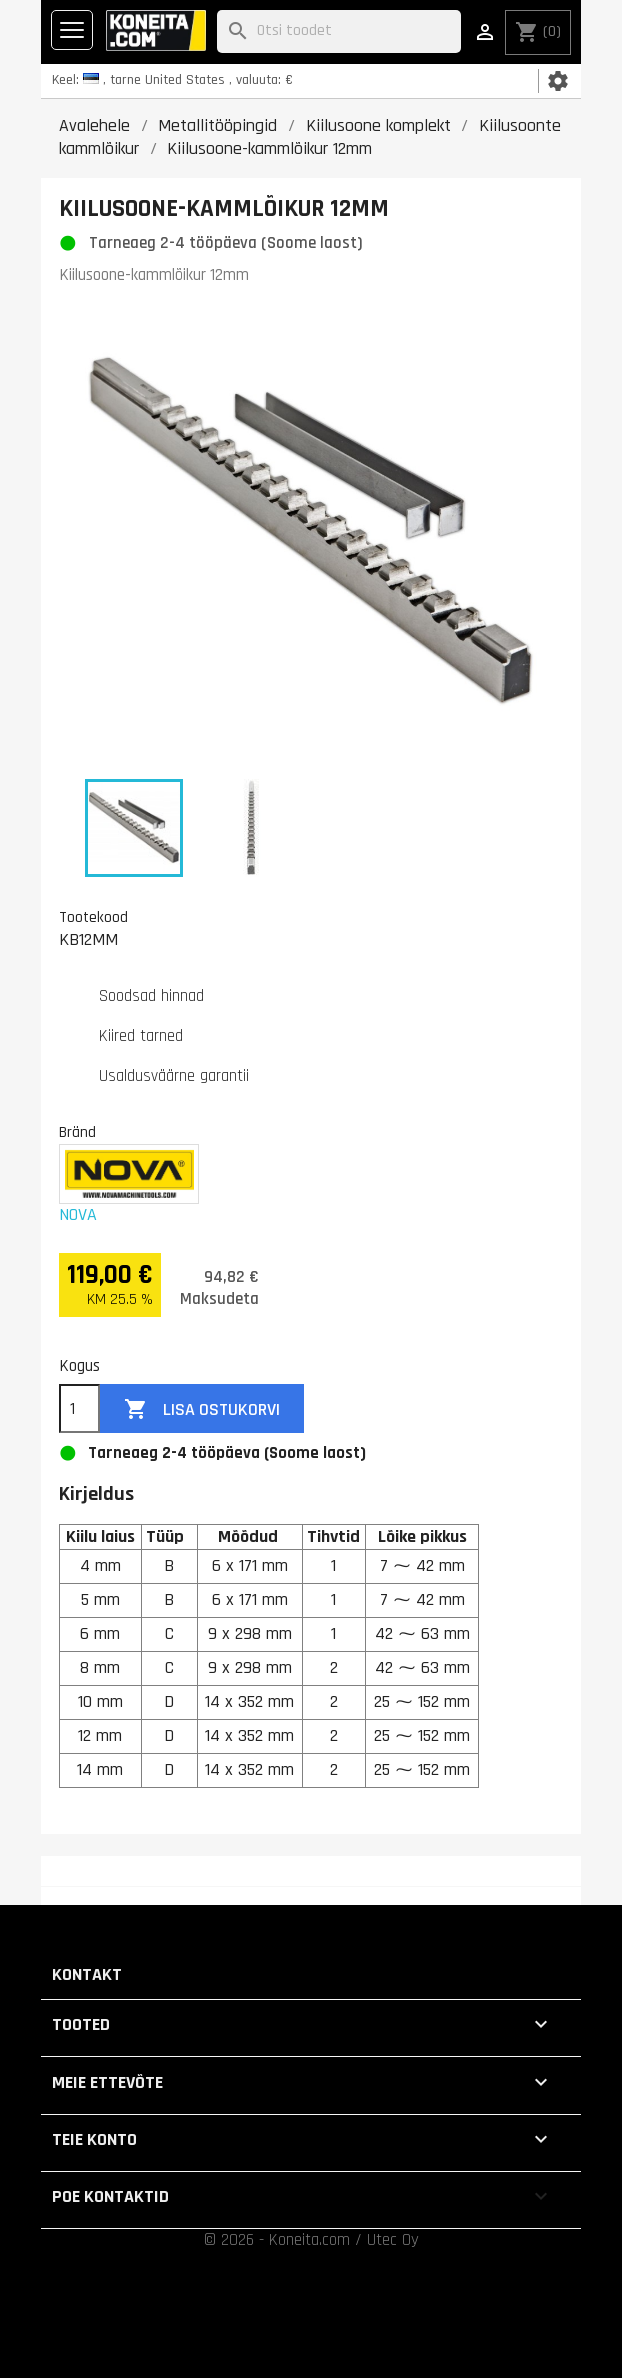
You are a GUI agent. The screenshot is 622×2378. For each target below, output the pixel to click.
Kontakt (87, 1974)
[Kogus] (79, 1409)
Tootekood (93, 917)
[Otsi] (339, 31)
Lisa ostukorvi (202, 1409)
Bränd (77, 1132)
